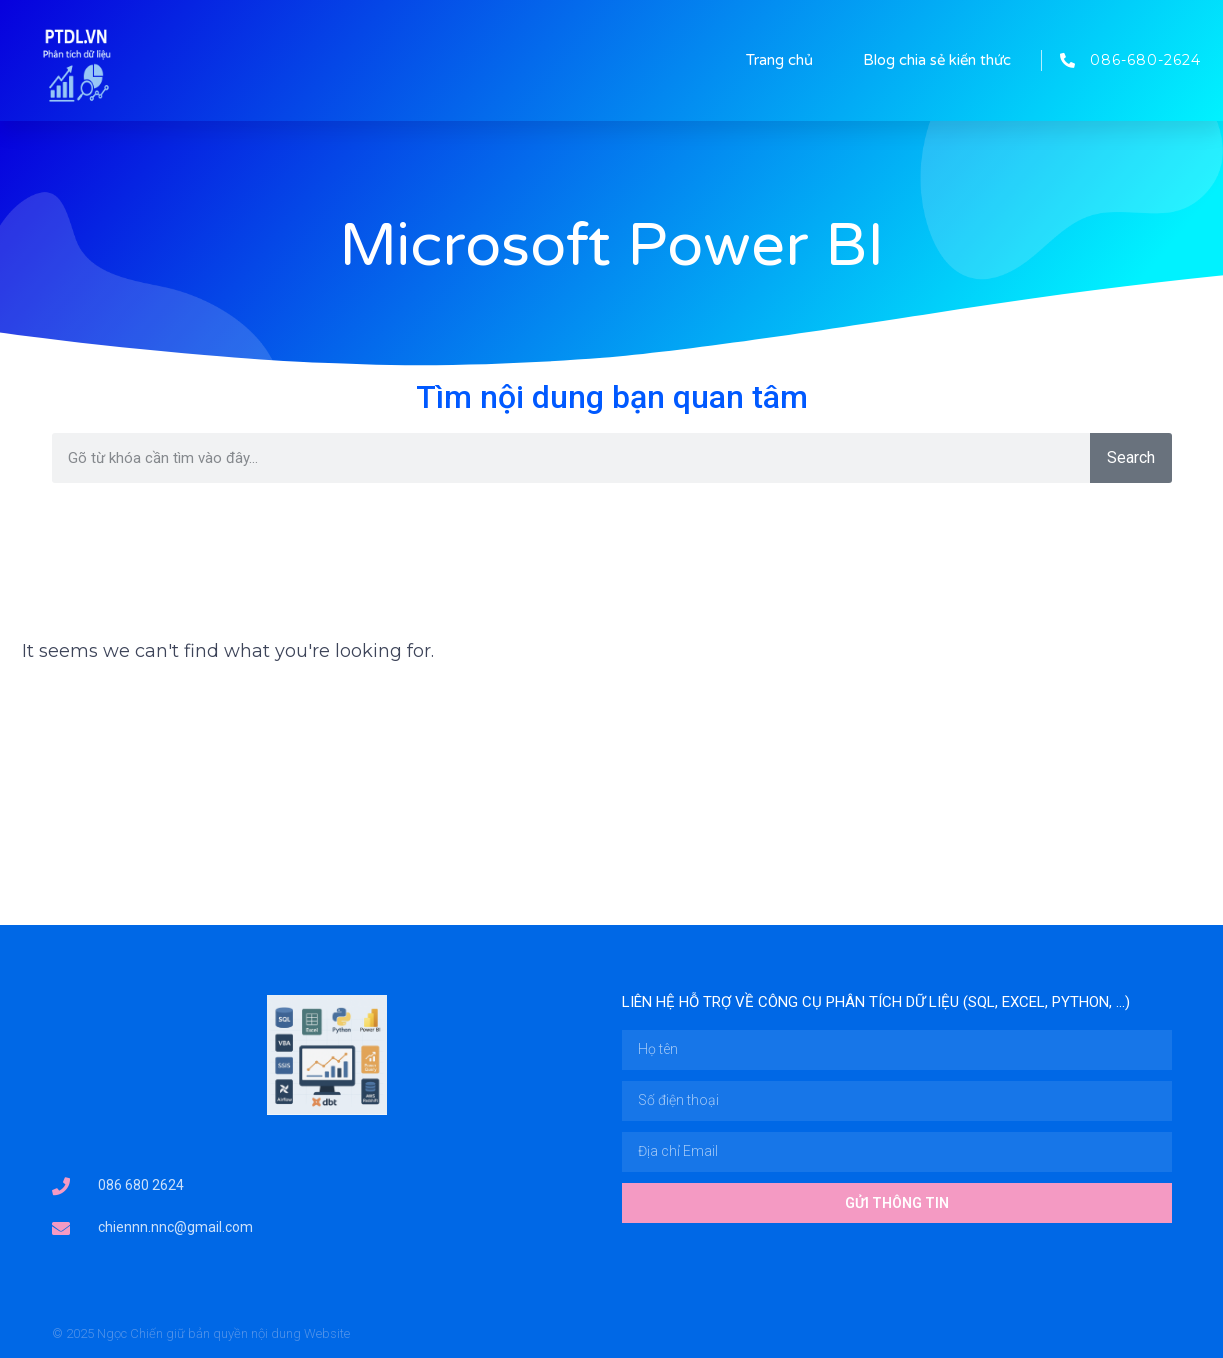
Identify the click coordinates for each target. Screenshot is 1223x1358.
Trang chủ (779, 60)
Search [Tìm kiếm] (1131, 457)
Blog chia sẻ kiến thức (937, 60)
